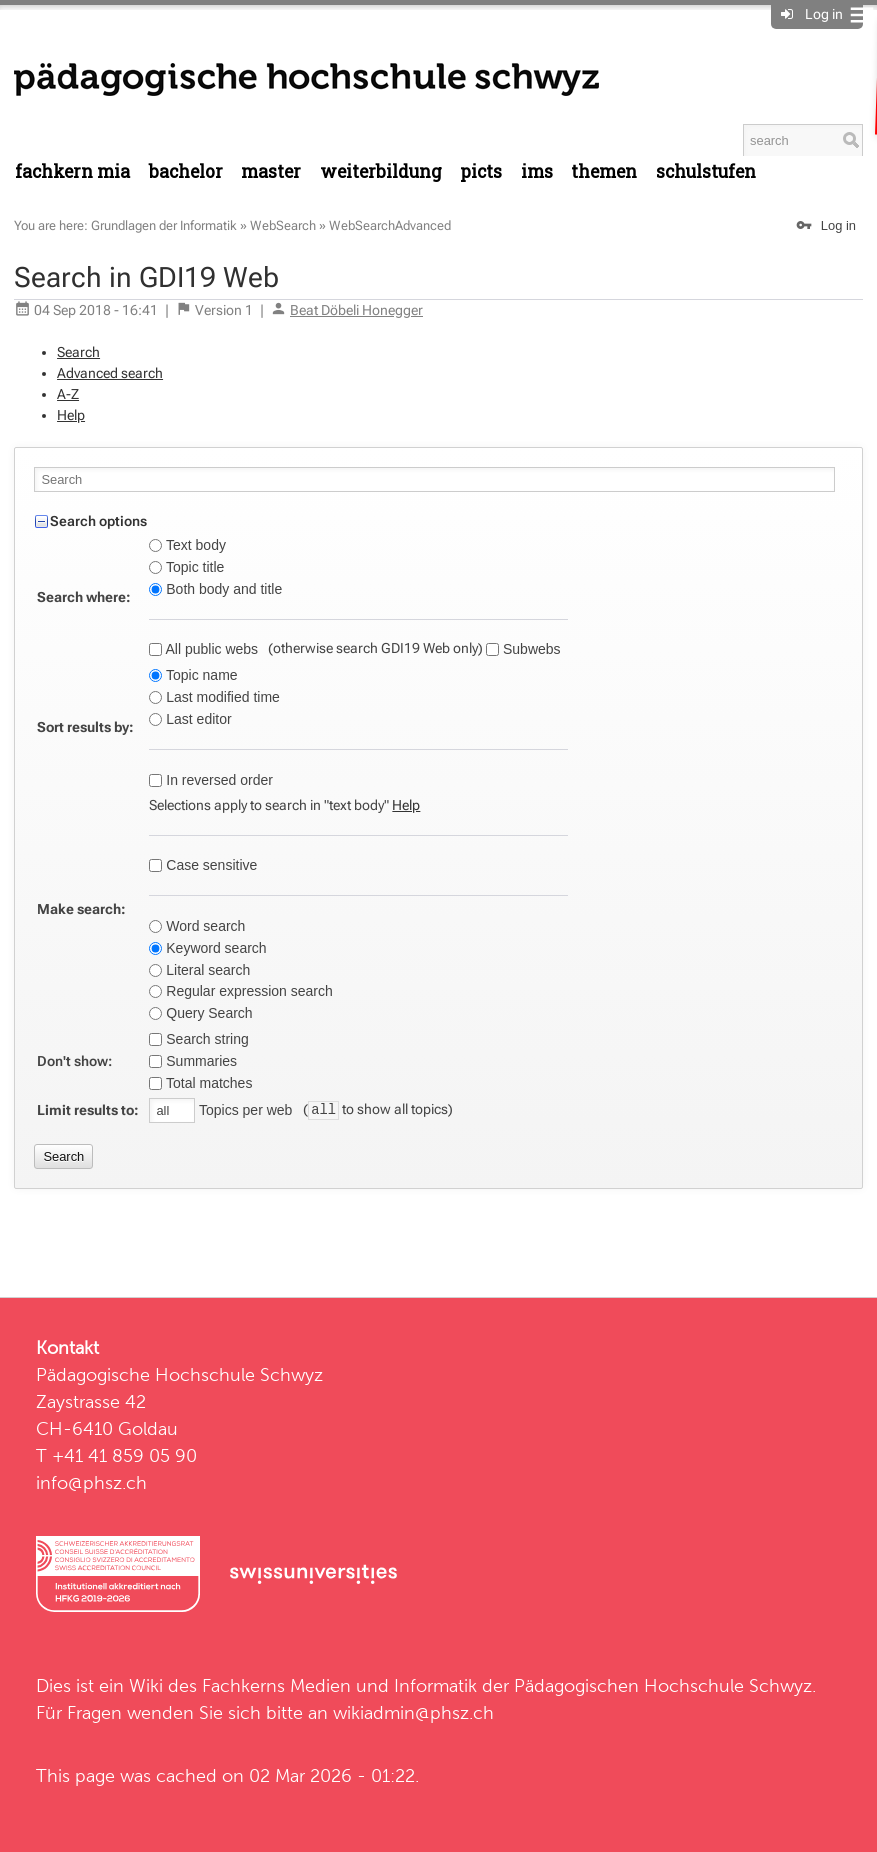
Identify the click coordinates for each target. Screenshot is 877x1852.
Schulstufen (706, 171)
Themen (604, 171)
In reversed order (217, 780)
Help (71, 415)
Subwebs (529, 649)
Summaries (199, 1061)
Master (271, 171)
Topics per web (245, 1110)
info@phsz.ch (91, 1482)
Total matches (207, 1083)
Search (78, 352)
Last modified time (221, 697)
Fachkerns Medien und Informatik (339, 1685)
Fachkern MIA (72, 171)
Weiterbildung (381, 171)
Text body (194, 545)
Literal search (206, 970)
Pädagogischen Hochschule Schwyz (663, 1685)
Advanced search (110, 373)
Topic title (193, 567)
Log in (824, 14)
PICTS (481, 171)
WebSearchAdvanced (390, 225)
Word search (203, 926)
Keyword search (214, 948)
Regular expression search (247, 991)
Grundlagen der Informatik (164, 225)
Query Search (207, 1013)
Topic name (199, 675)
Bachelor (186, 171)
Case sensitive (209, 865)
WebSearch (283, 225)
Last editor (196, 719)
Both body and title (222, 589)
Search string (205, 1039)
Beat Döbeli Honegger (356, 310)
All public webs (210, 649)
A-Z (68, 394)
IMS (537, 171)
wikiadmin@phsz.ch (413, 1712)
